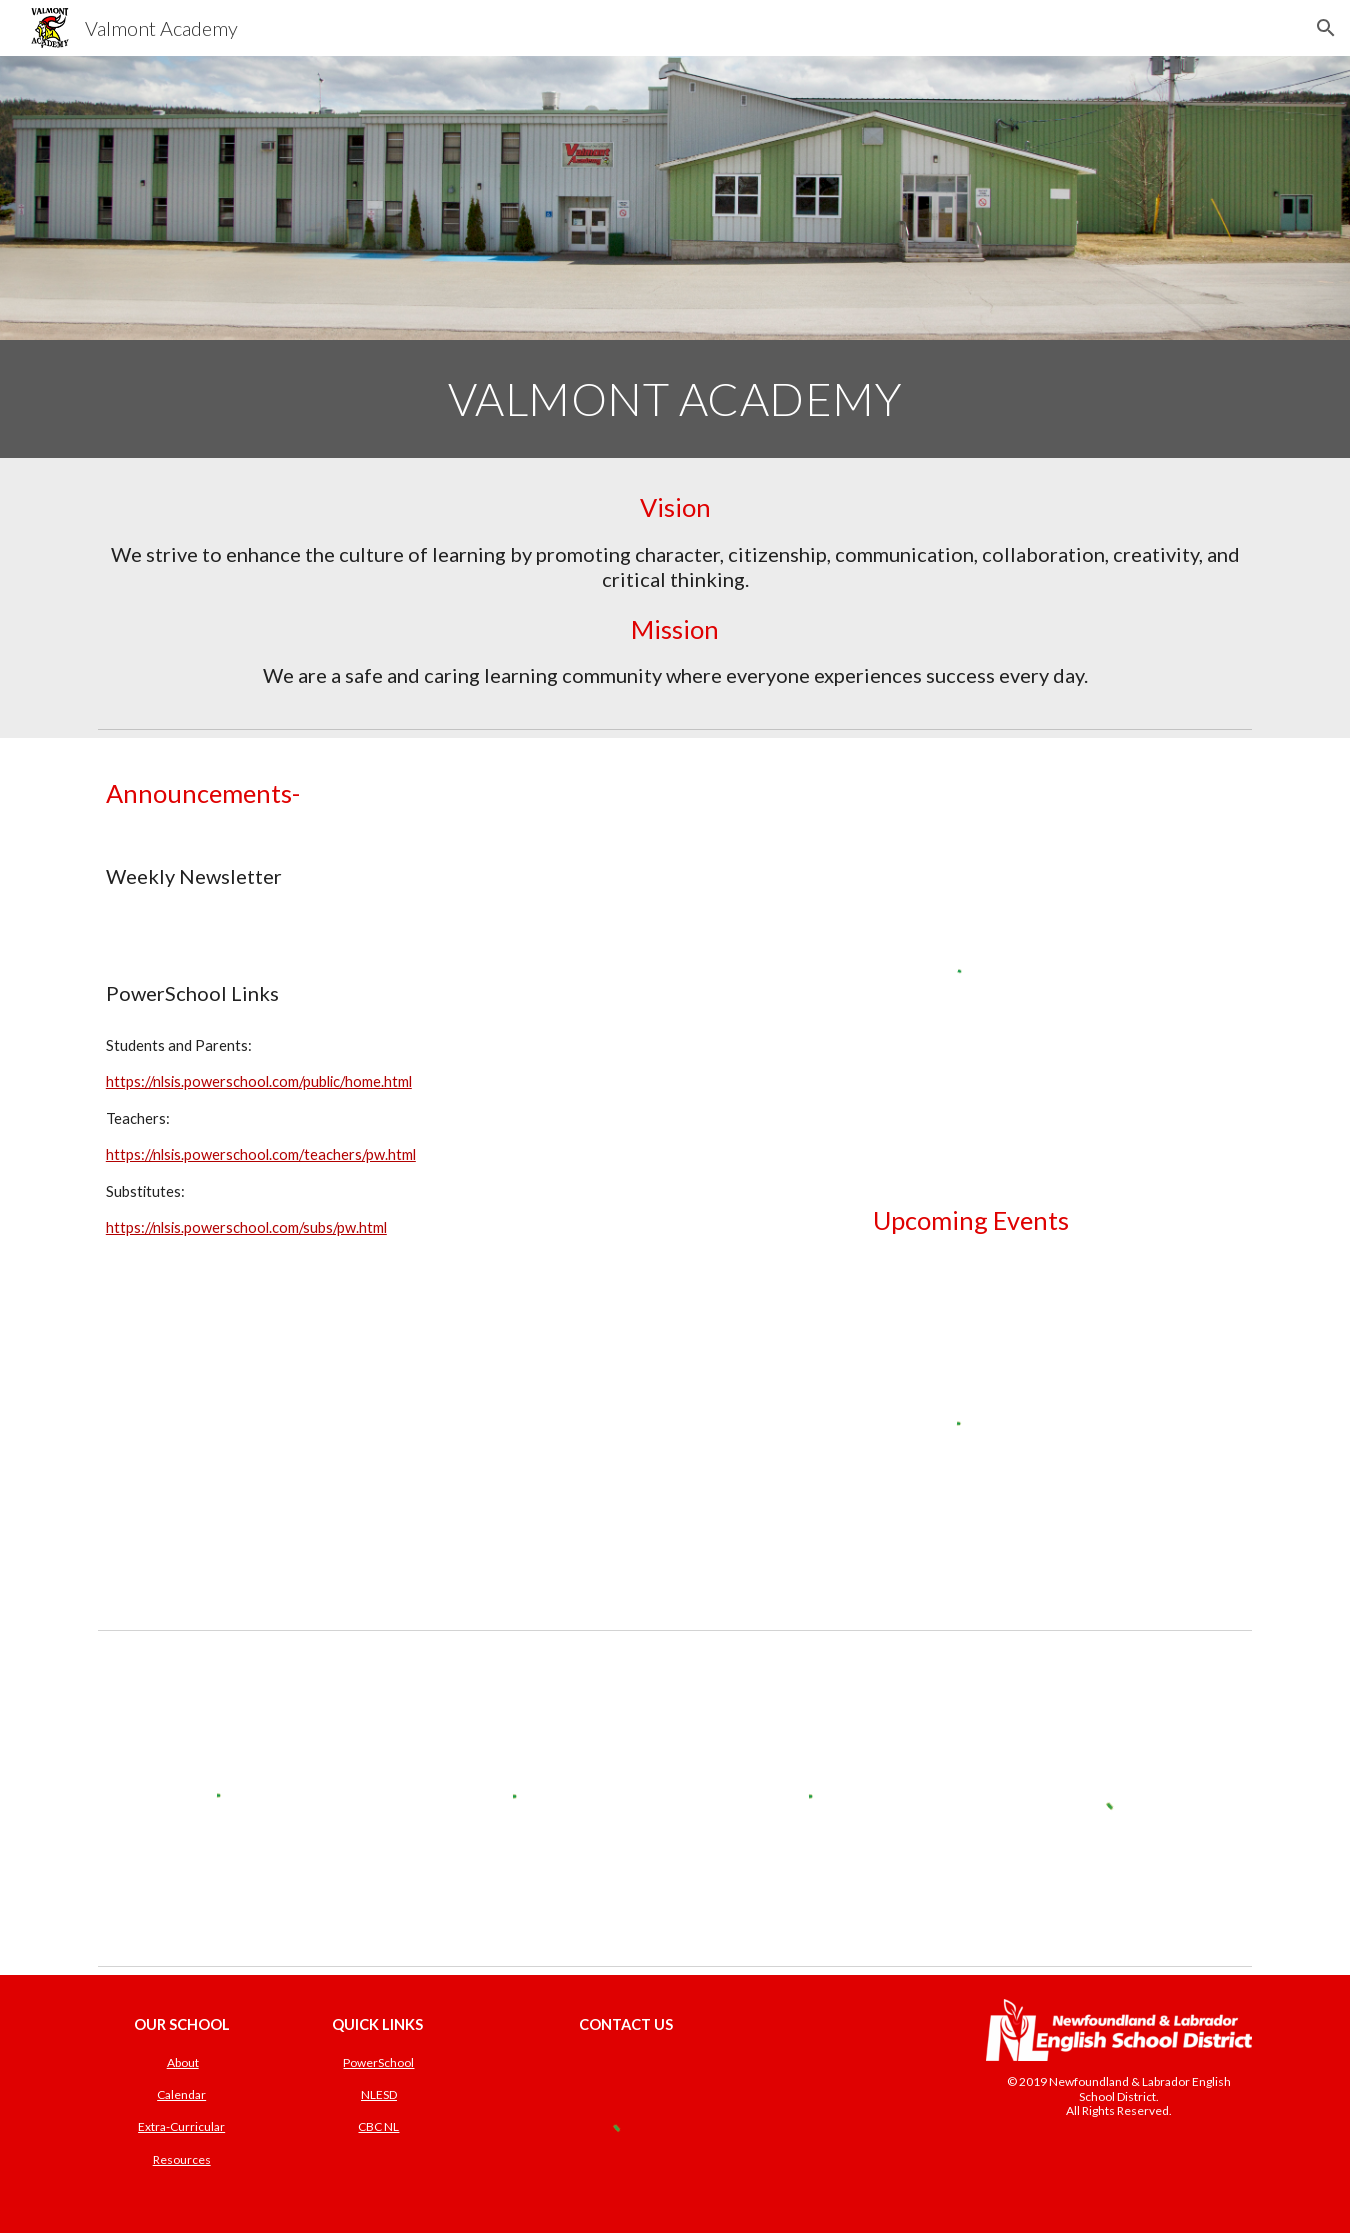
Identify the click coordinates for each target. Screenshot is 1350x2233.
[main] (675, 399)
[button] (1326, 28)
